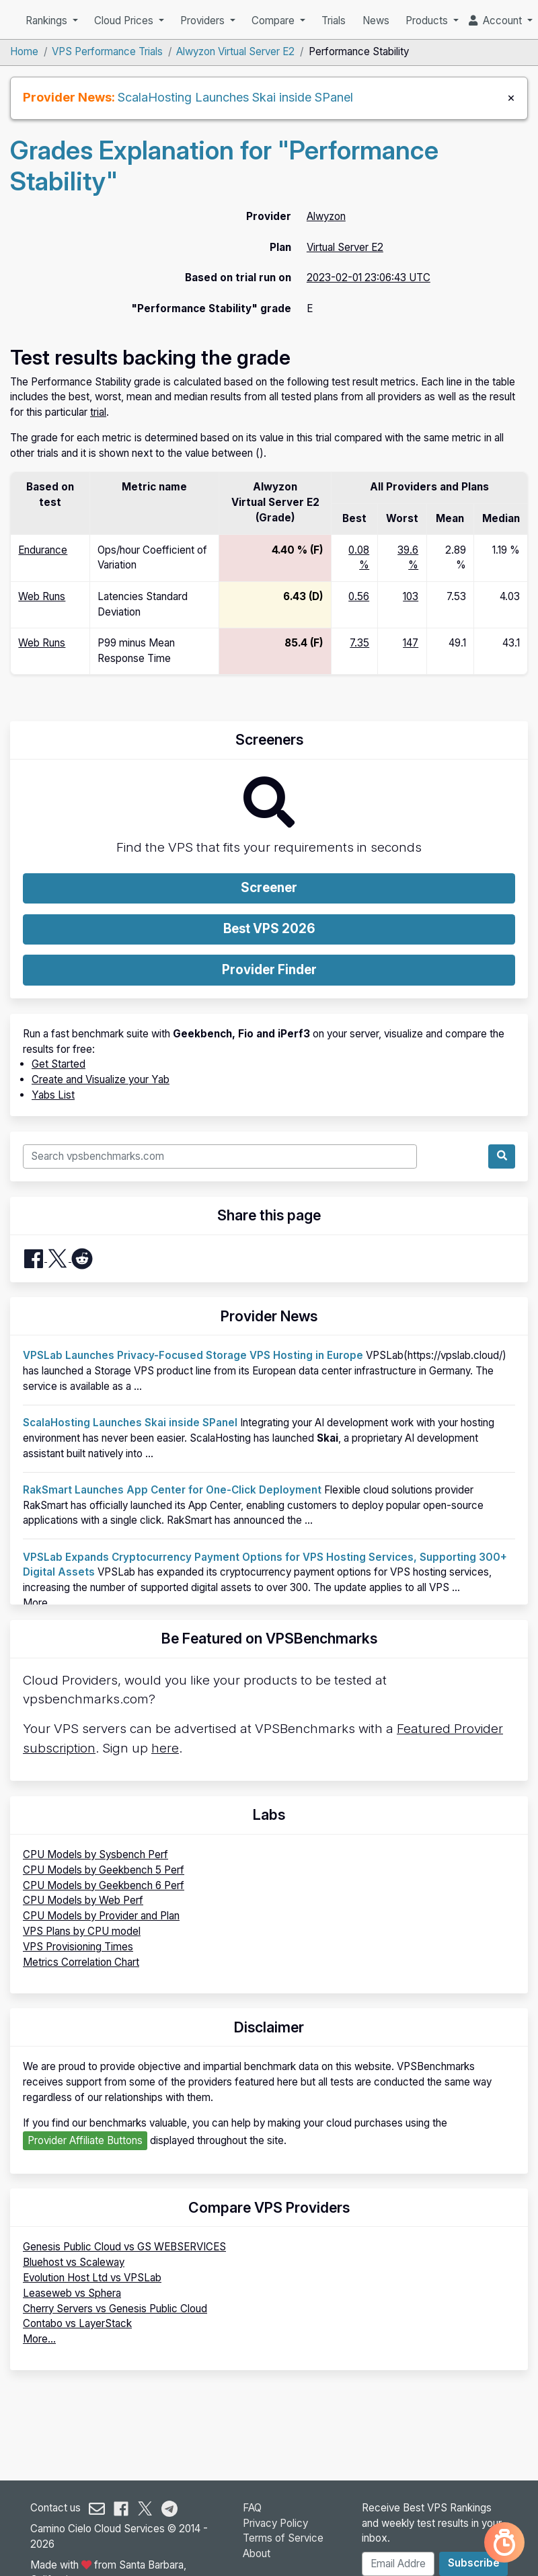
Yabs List (53, 1095)
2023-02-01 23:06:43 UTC (368, 277)
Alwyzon (326, 216)
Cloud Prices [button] (125, 20)
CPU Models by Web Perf (83, 1900)
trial (98, 412)
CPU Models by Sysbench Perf (95, 1854)
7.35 (359, 642)
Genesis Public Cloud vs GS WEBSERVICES (124, 2246)
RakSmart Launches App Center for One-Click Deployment (172, 1489)
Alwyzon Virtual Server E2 (235, 51)
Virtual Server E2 (345, 247)
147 (410, 642)
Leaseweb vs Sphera (72, 2293)
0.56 (358, 596)
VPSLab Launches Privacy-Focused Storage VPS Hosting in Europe (193, 1355)
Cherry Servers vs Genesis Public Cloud (115, 2308)
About (256, 2553)
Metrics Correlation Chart (81, 1962)
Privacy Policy (275, 2523)
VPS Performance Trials (107, 51)
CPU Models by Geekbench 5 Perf (103, 1870)
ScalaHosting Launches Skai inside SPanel (235, 96)
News (375, 20)
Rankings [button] (48, 20)
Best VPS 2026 (269, 928)
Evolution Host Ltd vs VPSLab (92, 2277)
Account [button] (497, 20)
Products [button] (428, 20)
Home (24, 51)
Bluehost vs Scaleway (73, 2262)
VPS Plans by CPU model (82, 1931)
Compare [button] (274, 20)
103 (410, 596)
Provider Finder (269, 970)
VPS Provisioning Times (78, 1946)
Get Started (58, 1064)
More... (39, 1602)
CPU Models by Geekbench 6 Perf (103, 1885)
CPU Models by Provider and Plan (101, 1915)
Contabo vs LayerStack (77, 2323)
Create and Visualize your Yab (100, 1079)
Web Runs (41, 596)
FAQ (252, 2507)
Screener (269, 887)
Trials (333, 20)
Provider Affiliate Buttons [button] (85, 2140)
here (165, 1748)
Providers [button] (203, 20)
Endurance (42, 550)
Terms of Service (283, 2538)
